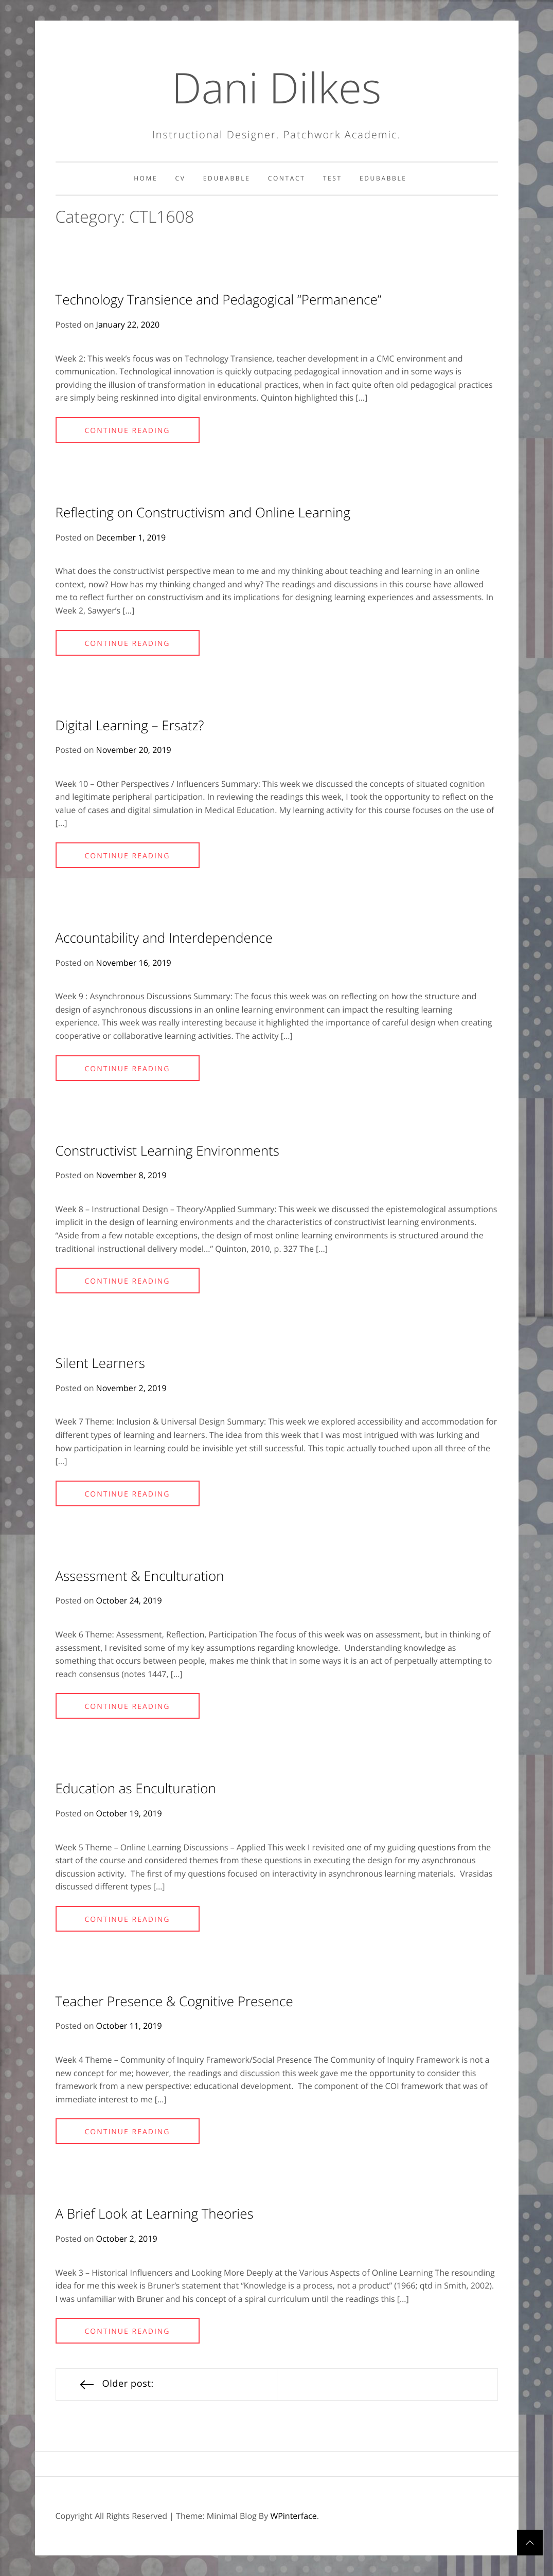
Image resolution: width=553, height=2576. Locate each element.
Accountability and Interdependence (164, 937)
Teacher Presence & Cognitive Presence (174, 2001)
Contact (287, 178)
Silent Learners (100, 1363)
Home (145, 178)
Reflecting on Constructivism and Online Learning (203, 512)
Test (332, 178)
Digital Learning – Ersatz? (130, 725)
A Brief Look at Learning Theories (155, 2213)
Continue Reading (127, 431)
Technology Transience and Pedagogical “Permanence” (219, 299)
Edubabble (227, 178)
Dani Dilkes (276, 87)
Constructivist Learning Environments (167, 1150)
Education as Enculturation (136, 1788)
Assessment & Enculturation (140, 1575)
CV (180, 178)
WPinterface (293, 2515)
